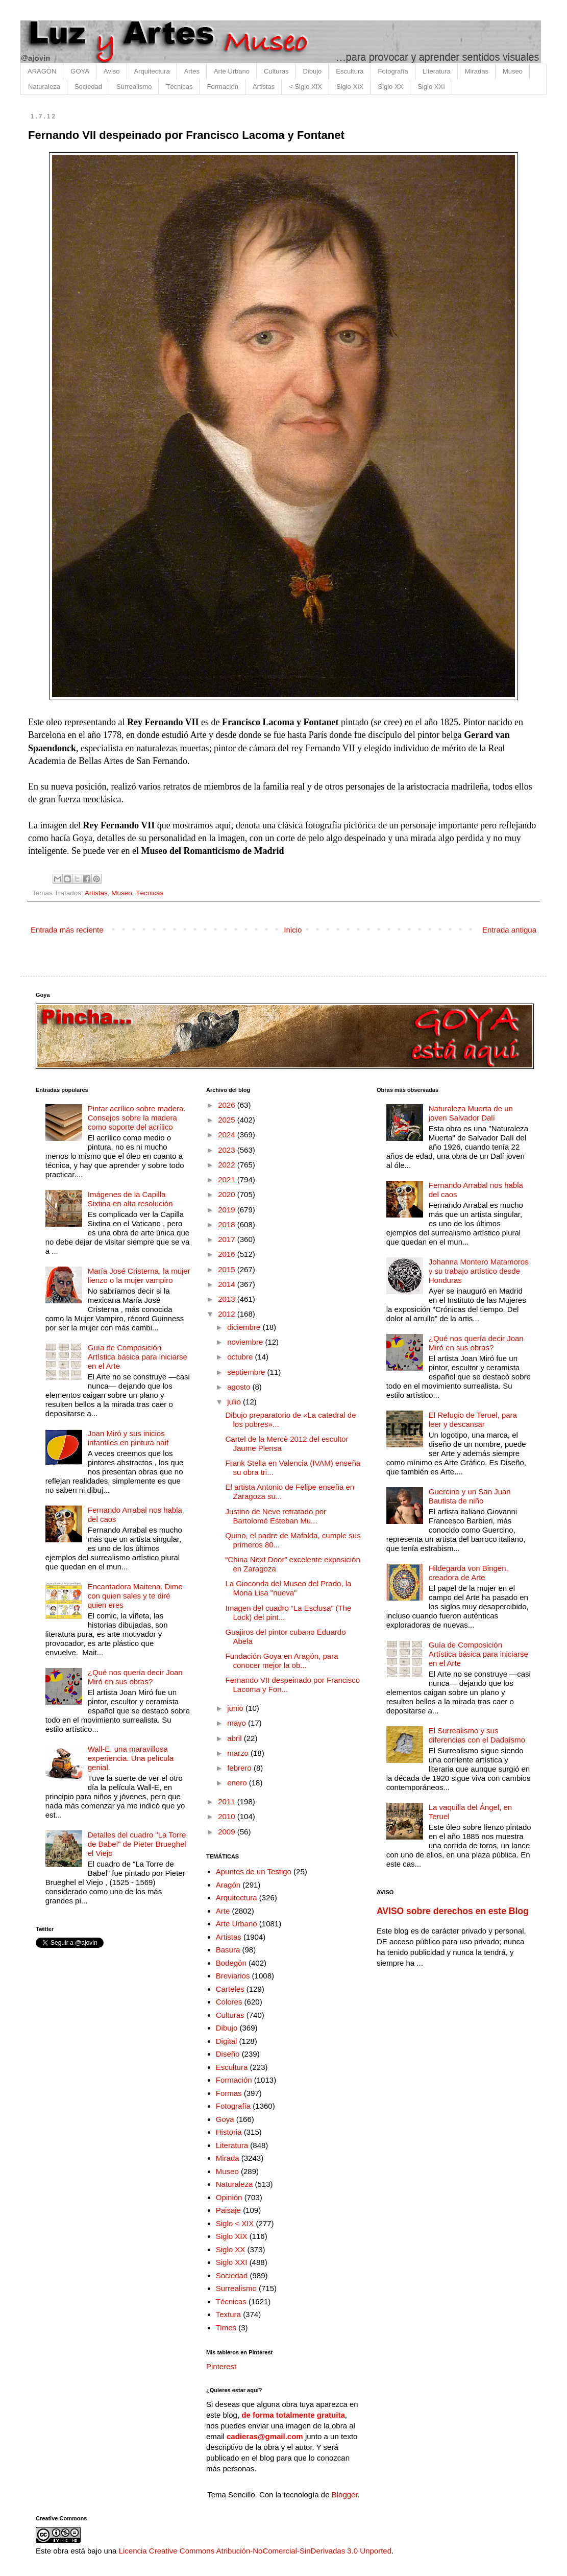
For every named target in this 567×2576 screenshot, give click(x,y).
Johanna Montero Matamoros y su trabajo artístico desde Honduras (479, 1270)
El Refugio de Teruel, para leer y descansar (473, 1419)
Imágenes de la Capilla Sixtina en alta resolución (130, 1199)
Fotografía (393, 71)
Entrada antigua (509, 929)
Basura (228, 1949)
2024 (227, 1134)
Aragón (228, 1884)
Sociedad (88, 86)
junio (236, 1708)
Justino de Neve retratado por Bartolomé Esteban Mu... (276, 1516)
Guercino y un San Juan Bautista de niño (470, 1496)
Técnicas (179, 86)
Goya (225, 2119)
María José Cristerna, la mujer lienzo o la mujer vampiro (139, 1275)
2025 (227, 1119)
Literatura (437, 71)
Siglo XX (390, 86)
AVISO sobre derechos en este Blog (453, 1911)
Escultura (349, 71)
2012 (227, 1313)
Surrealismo (134, 86)
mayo (237, 1723)
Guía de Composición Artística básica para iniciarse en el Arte (137, 1356)
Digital (226, 2041)
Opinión (229, 2197)
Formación (222, 86)
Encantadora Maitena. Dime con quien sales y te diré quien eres (135, 1595)
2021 (227, 1179)
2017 (227, 1239)
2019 (227, 1209)
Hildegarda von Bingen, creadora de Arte (468, 1573)
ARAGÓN (42, 71)
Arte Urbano (232, 71)
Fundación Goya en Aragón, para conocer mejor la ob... (282, 1660)
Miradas (476, 71)
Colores (229, 2001)
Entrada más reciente (67, 929)
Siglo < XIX (235, 2223)
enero (238, 1782)
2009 (227, 1831)
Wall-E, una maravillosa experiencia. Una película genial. (131, 1758)
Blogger (345, 2494)
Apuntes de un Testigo (253, 1871)
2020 (227, 1194)
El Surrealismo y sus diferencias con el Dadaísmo (477, 1735)
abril (235, 1738)
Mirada (227, 2158)
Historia (229, 2132)
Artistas (264, 86)
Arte (223, 1910)
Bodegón (231, 1963)
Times (226, 2327)
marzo (239, 1753)
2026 (227, 1105)
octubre (241, 1356)
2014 (227, 1284)
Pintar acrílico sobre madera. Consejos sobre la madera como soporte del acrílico (137, 1117)
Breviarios (233, 1975)
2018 (227, 1224)
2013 (227, 1299)
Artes (192, 71)
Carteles (230, 1989)
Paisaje (228, 2210)
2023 (227, 1150)
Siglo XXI (431, 86)
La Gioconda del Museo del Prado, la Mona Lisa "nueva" (289, 1588)
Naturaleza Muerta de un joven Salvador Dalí (471, 1113)
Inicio (293, 929)
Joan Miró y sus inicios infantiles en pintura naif (128, 1438)
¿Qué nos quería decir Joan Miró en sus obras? (135, 1677)
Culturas (276, 71)
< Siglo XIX (305, 86)
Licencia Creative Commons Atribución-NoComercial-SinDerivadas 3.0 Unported (255, 2550)
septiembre (247, 1372)
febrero (240, 1767)
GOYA (79, 71)
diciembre (244, 1327)
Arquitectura (152, 71)
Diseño (228, 2053)
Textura (228, 2314)
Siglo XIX (349, 86)
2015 (227, 1269)
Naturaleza (44, 86)
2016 (227, 1254)
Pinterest (221, 2366)
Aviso (112, 71)
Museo (513, 71)
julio (235, 1401)
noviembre (246, 1342)
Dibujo (312, 71)
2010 (227, 1816)
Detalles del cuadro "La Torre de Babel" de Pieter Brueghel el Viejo (137, 1843)
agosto (239, 1386)
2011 (227, 1801)
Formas (229, 2093)
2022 (227, 1164)
